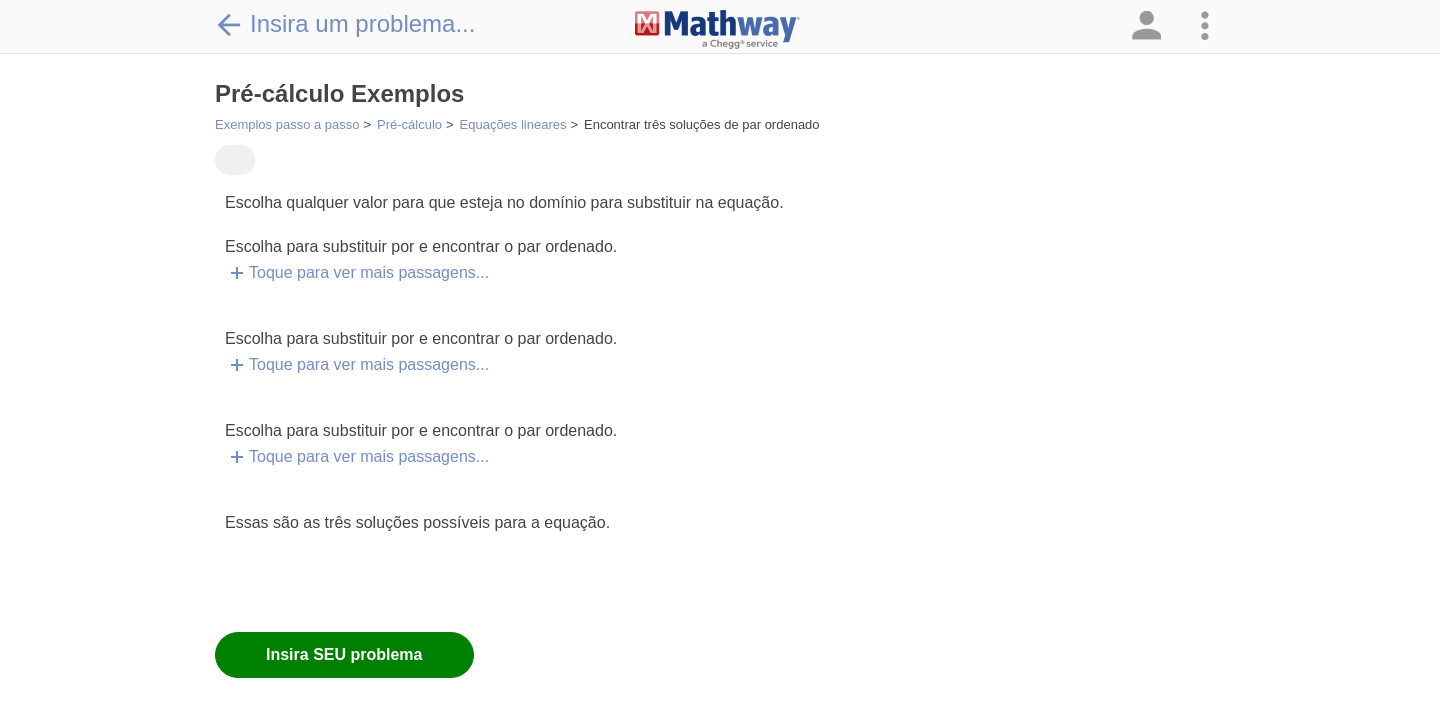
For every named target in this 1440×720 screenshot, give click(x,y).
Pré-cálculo (409, 124)
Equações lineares (513, 124)
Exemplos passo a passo (287, 124)
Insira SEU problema (344, 654)
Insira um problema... (345, 24)
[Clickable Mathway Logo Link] (717, 30)
